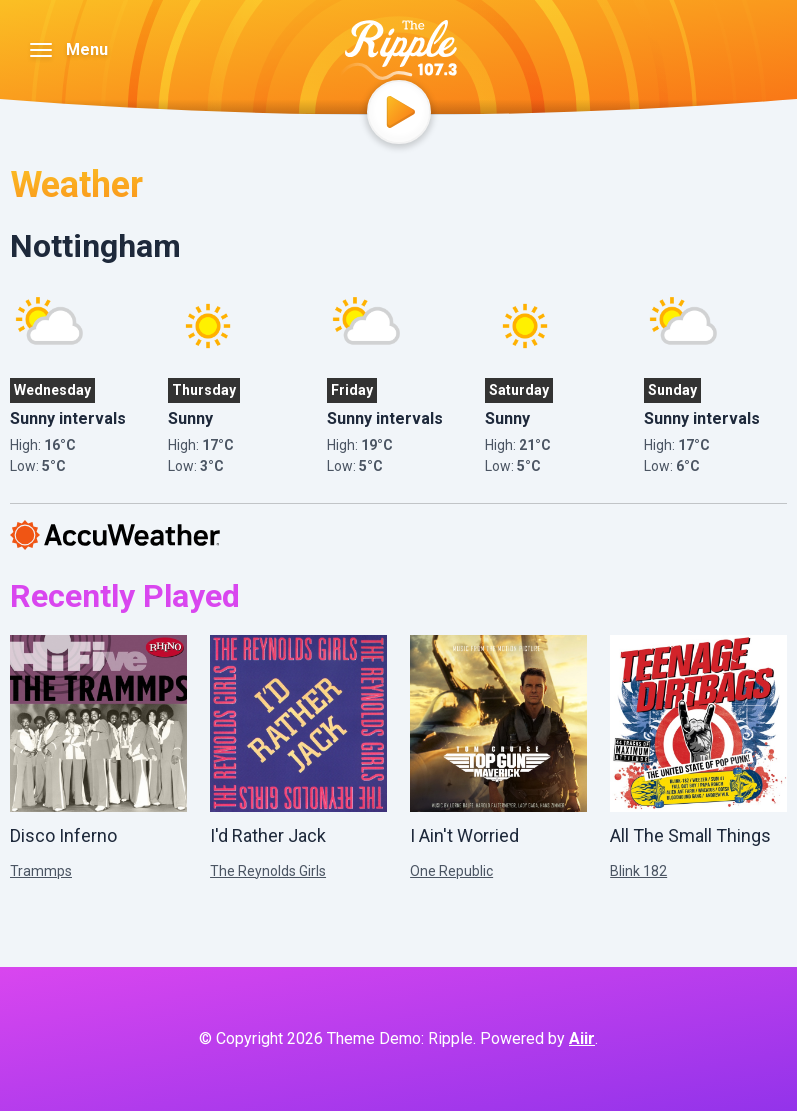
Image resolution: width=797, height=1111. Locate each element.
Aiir (582, 1038)
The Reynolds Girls (268, 871)
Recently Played (125, 596)
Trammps (41, 871)
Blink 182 (638, 871)
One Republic (451, 871)
